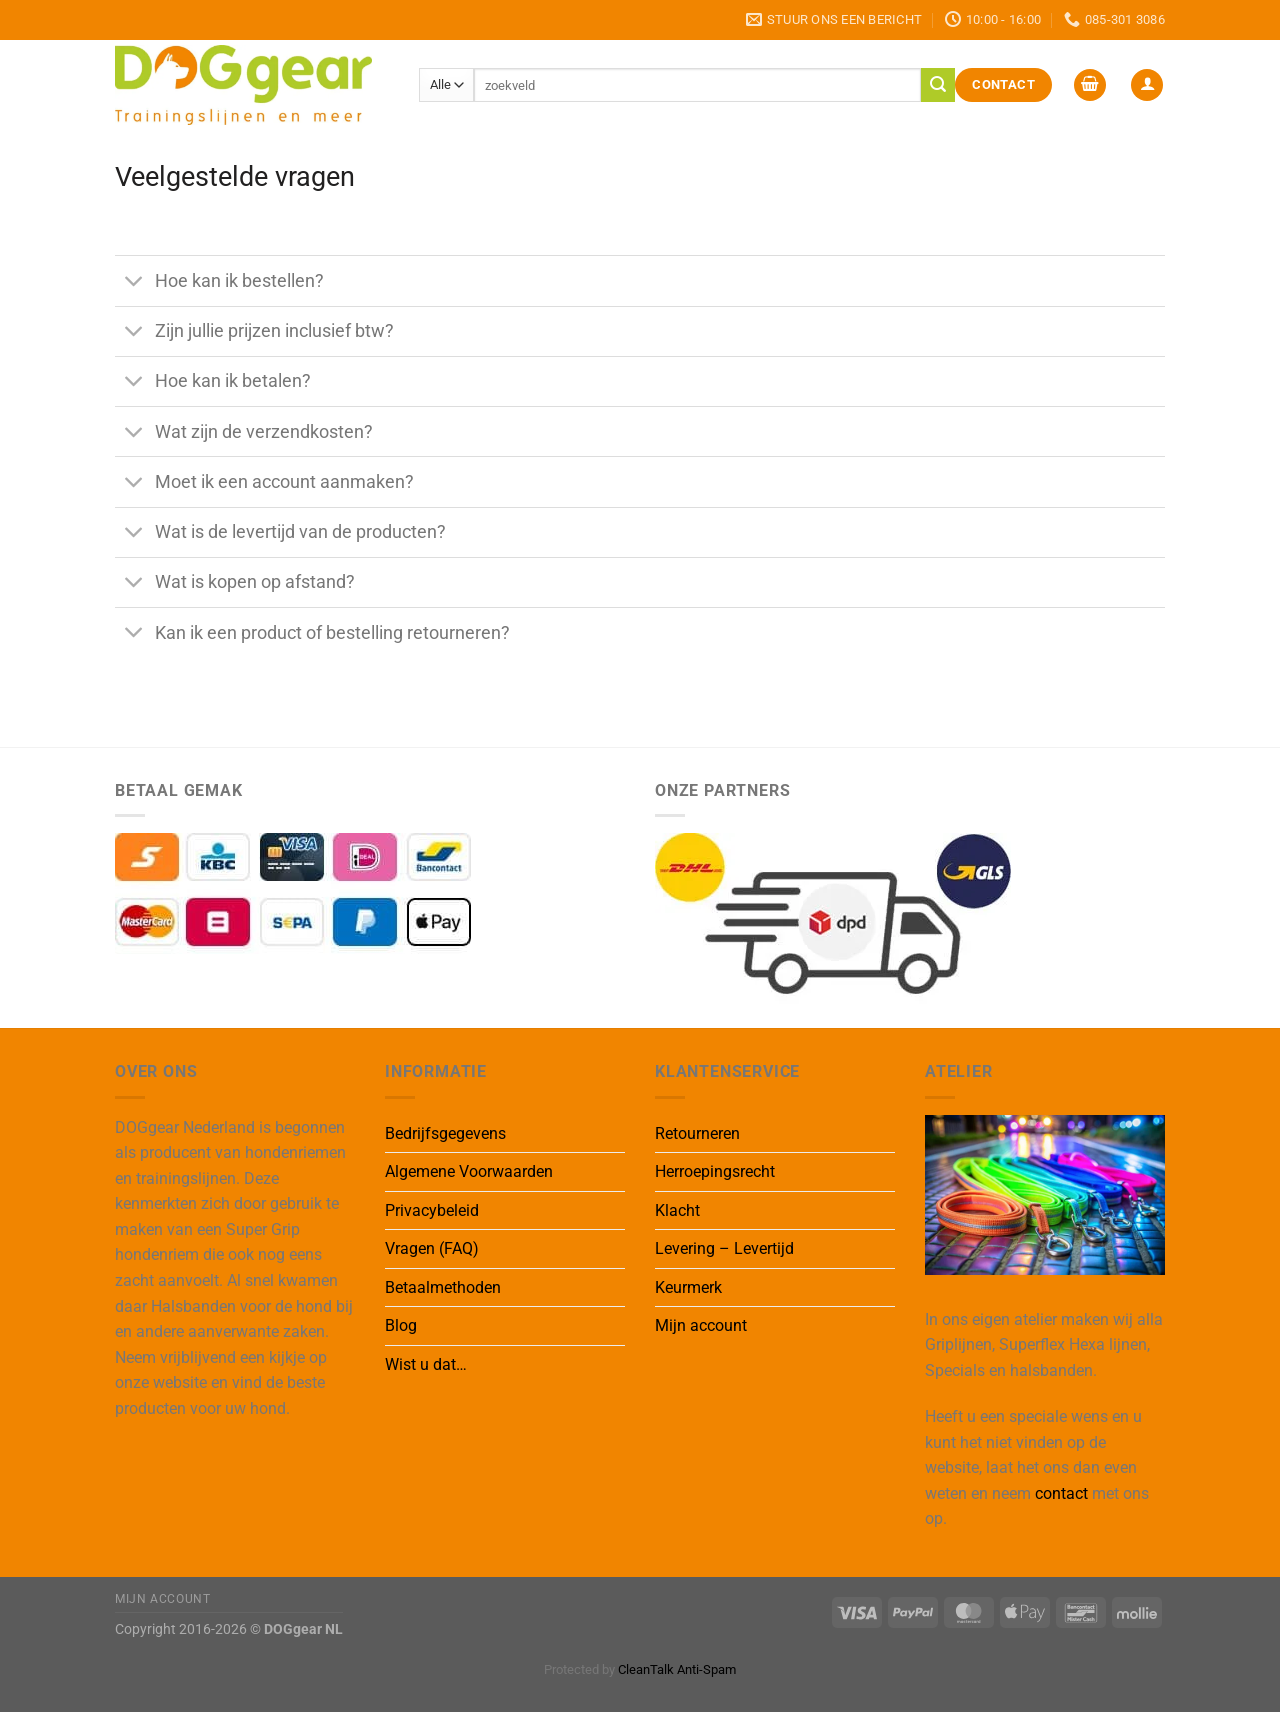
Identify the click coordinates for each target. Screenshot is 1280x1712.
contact (1061, 1493)
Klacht (677, 1210)
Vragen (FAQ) (432, 1248)
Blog (401, 1325)
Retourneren (697, 1133)
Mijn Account (162, 1599)
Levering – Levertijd (724, 1248)
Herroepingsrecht (715, 1171)
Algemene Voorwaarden (469, 1171)
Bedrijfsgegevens (445, 1133)
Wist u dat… (426, 1364)
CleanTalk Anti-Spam (677, 1669)
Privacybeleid (432, 1210)
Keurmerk (688, 1287)
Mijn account (701, 1325)
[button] (1090, 85)
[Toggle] (134, 282)
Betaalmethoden (443, 1287)
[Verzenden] (938, 85)
